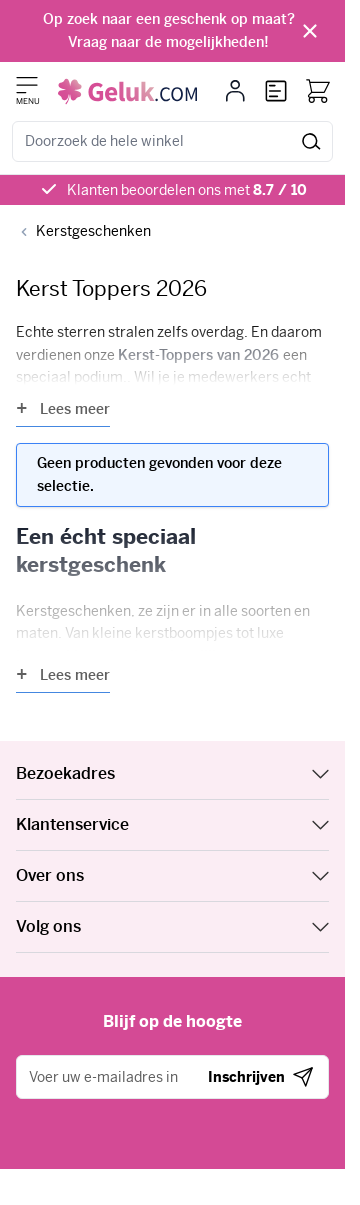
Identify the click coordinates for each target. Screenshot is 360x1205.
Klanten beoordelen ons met (187, 190)
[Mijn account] (235, 91)
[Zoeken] (311, 141)
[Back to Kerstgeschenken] (83, 231)
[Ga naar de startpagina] (127, 91)
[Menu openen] (27, 85)
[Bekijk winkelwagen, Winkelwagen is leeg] (318, 91)
